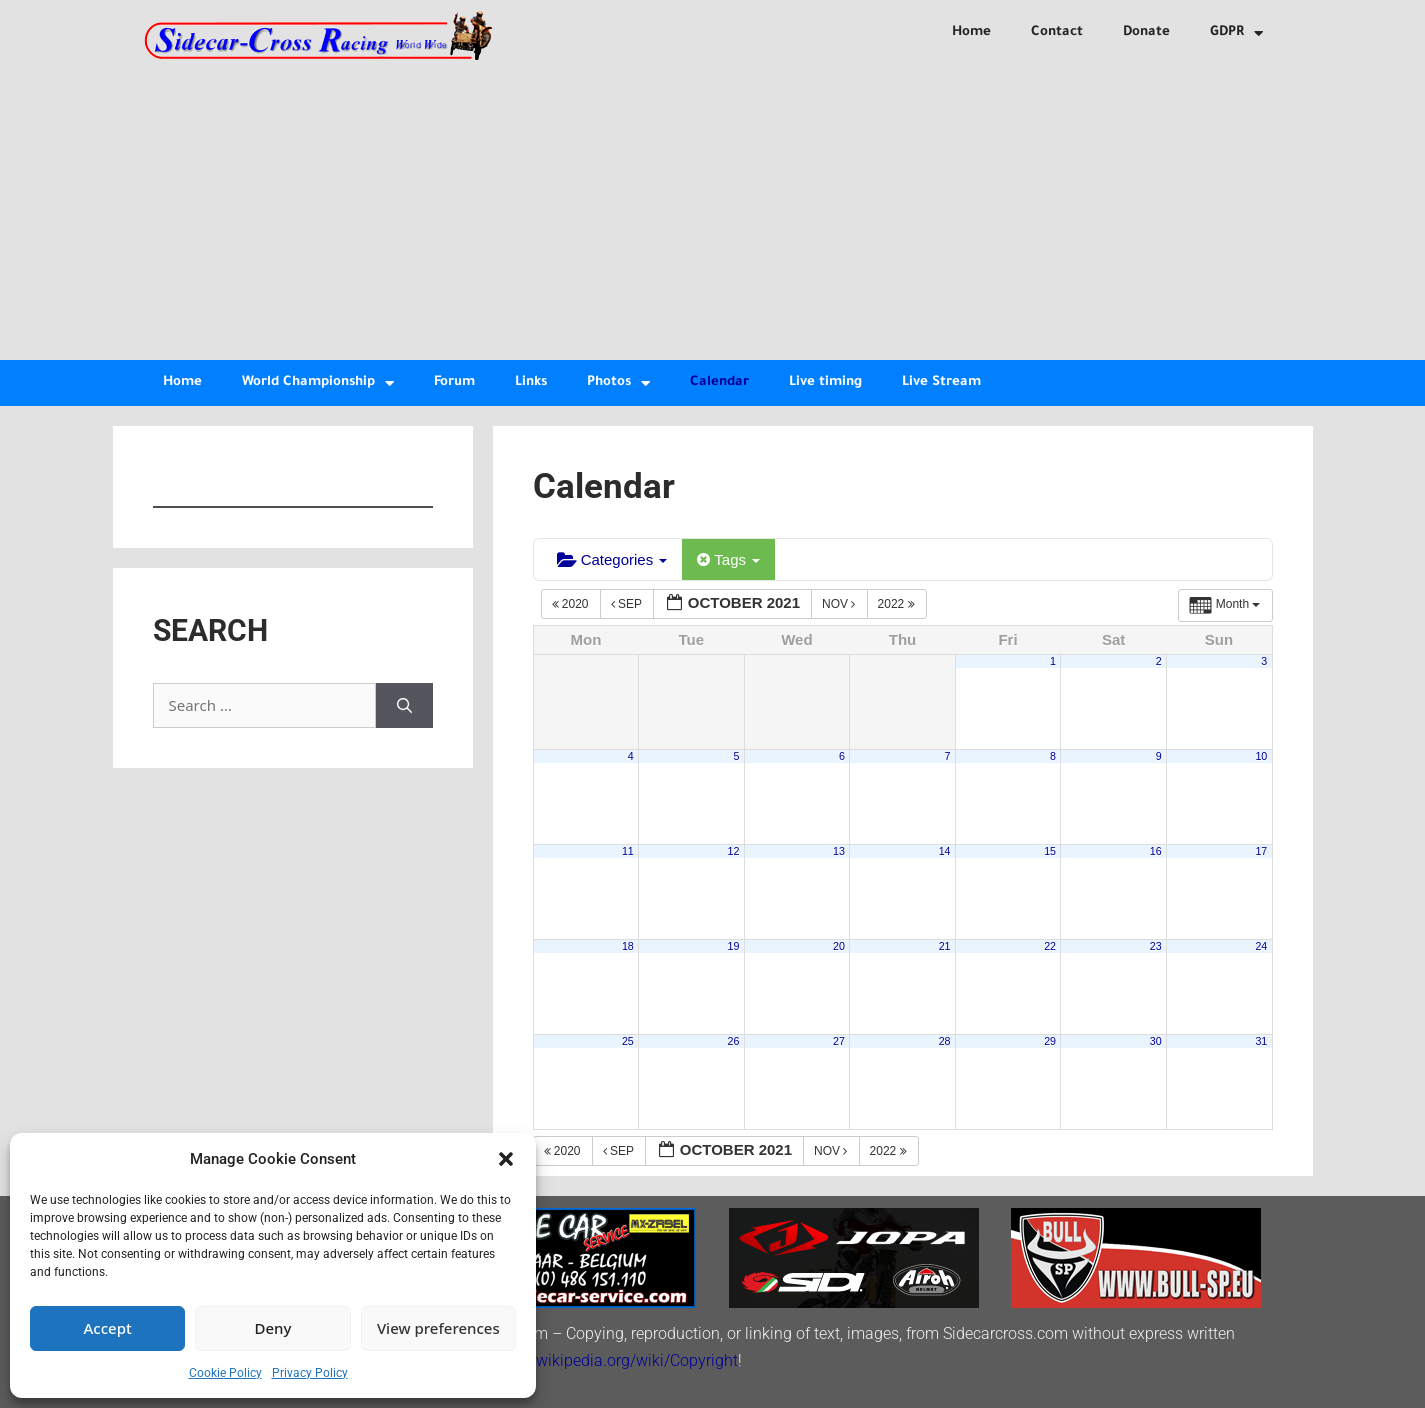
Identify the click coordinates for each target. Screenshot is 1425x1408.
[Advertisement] (713, 210)
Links (531, 382)
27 (839, 1041)
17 (1261, 851)
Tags (728, 559)
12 (734, 851)
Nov (840, 604)
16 (1156, 851)
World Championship (318, 383)
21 (945, 946)
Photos (618, 383)
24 (1261, 946)
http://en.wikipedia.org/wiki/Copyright (606, 1360)
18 (628, 946)
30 (1156, 1041)
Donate (1146, 32)
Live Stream (941, 382)
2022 (898, 604)
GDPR (1236, 33)
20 (839, 946)
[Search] (404, 705)
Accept (108, 1328)
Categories (612, 559)
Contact (1057, 32)
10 (1261, 756)
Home (971, 32)
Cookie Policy (225, 1373)
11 (628, 851)
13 (839, 851)
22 (1050, 946)
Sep (628, 604)
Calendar (719, 382)
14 (945, 851)
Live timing (825, 382)
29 (1050, 1041)
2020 (572, 604)
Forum (454, 382)
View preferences (438, 1328)
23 (1156, 946)
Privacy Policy (310, 1373)
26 (734, 1041)
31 (1261, 1041)
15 (1050, 851)
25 (628, 1041)
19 (734, 946)
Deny (273, 1328)
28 (945, 1041)
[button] (506, 1159)
